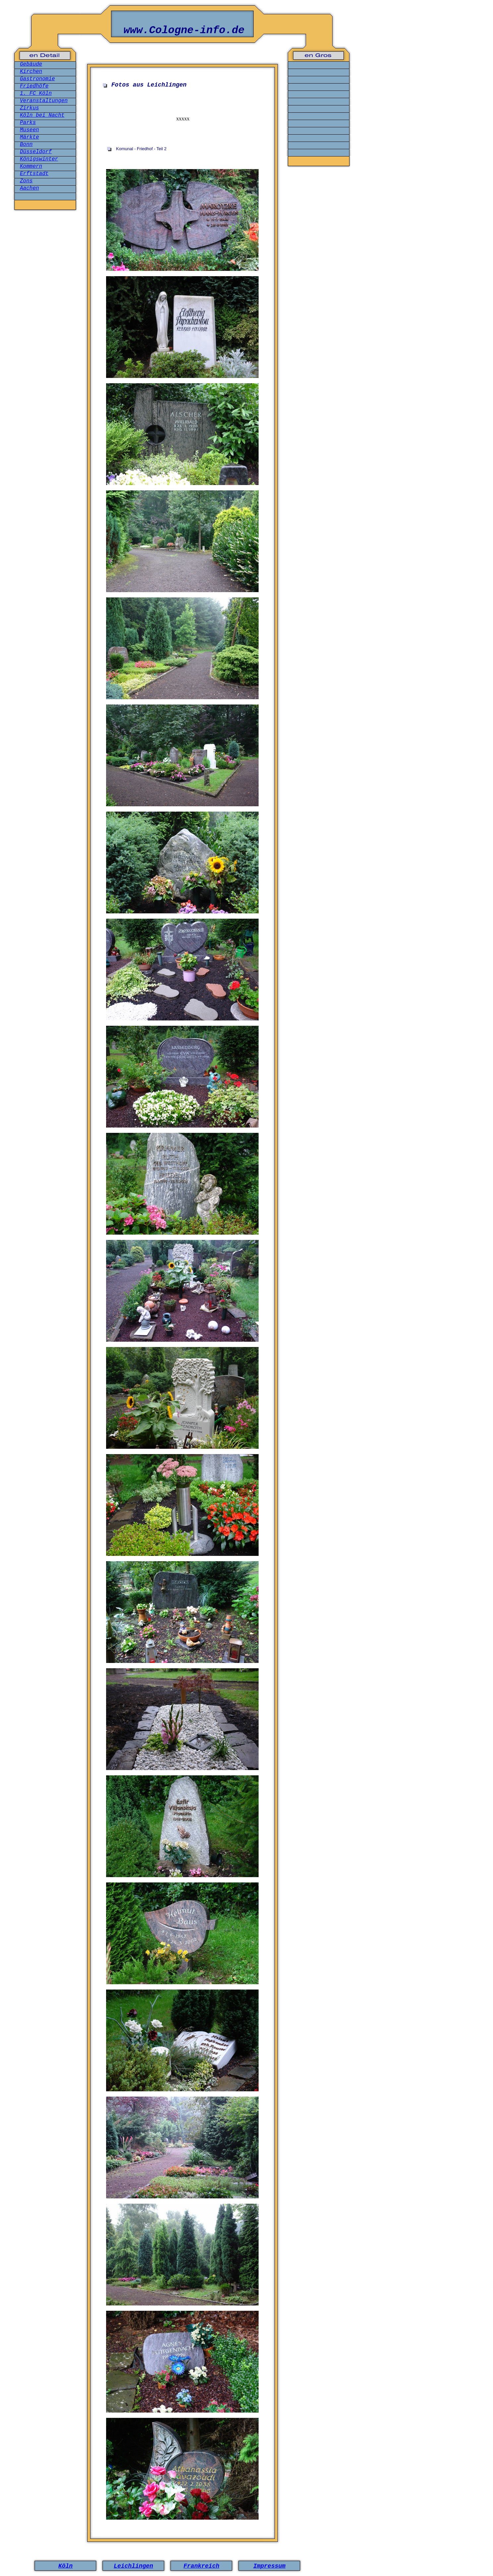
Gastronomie (37, 79)
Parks (28, 123)
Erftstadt (34, 174)
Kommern (31, 166)
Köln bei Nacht (42, 115)
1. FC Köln (36, 93)
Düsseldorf (36, 152)
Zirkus (29, 108)
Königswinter (39, 159)
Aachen (29, 188)
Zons (26, 181)
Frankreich (201, 2566)
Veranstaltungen (44, 101)
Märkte (29, 137)
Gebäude (31, 64)
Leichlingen (133, 2566)
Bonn (26, 145)
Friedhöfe (34, 86)
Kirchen (31, 72)
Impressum (269, 2566)
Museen (29, 130)
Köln (65, 2566)
